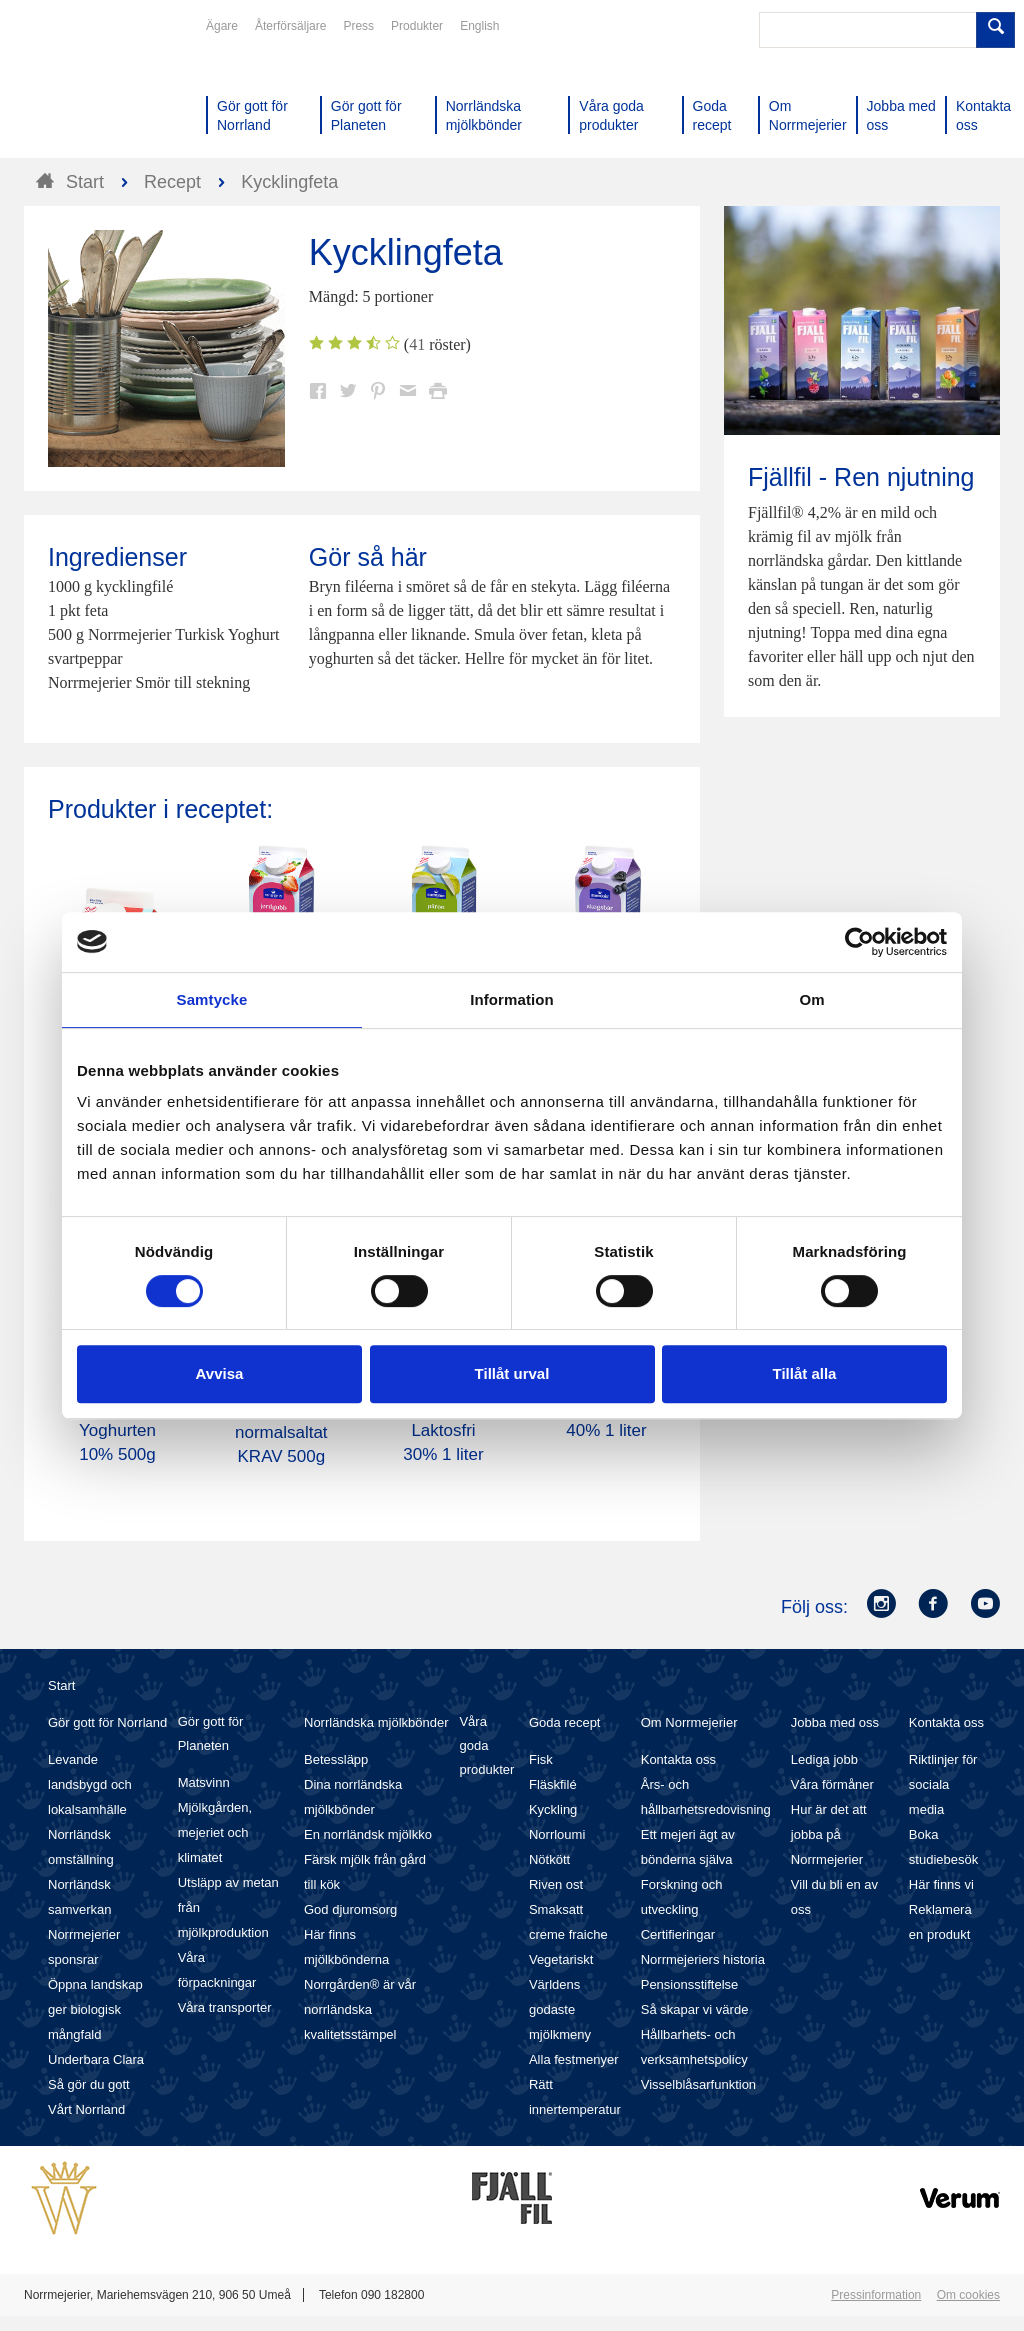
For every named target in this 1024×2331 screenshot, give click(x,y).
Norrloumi (557, 1834)
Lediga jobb (824, 1759)
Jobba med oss (835, 1722)
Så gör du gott (89, 2084)
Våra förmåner (832, 1784)
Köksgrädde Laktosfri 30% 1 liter (443, 1430)
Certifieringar (678, 1934)
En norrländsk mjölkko (368, 1834)
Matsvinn (204, 1782)
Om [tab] (811, 999)
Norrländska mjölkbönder (376, 1722)
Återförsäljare (290, 26)
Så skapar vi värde (695, 2009)
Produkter (417, 26)
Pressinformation (876, 2295)
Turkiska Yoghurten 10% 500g (117, 1430)
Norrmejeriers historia (703, 1959)
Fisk (541, 1759)
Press (358, 26)
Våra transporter (225, 2007)
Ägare (222, 26)
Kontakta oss (678, 1759)
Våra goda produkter (486, 1745)
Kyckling (553, 1809)
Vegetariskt (561, 1959)
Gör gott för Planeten (211, 1733)
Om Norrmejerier (689, 1722)
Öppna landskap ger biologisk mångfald (95, 2009)
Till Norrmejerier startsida (100, 88)
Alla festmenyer (574, 2059)
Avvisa (220, 1373)
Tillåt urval (512, 1373)
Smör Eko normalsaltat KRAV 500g (281, 1432)
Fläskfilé (553, 1784)
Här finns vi (941, 1884)
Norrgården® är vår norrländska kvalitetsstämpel (360, 2009)
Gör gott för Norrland (107, 1722)
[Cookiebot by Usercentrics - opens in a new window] (859, 942)
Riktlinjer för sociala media (943, 1784)
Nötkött (549, 1859)
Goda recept (565, 1722)
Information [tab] (512, 999)
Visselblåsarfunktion (698, 2084)
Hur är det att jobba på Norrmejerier (829, 1834)
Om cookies (968, 2295)
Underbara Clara (96, 2059)
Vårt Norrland (86, 2109)
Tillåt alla (805, 1373)
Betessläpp (336, 1759)
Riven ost (556, 1884)
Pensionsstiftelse (690, 1984)
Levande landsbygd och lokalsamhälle (90, 1784)
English (479, 26)
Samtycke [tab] (212, 999)
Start (61, 1685)
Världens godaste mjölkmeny (560, 2009)
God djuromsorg (350, 1909)
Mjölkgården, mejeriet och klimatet (215, 1832)
